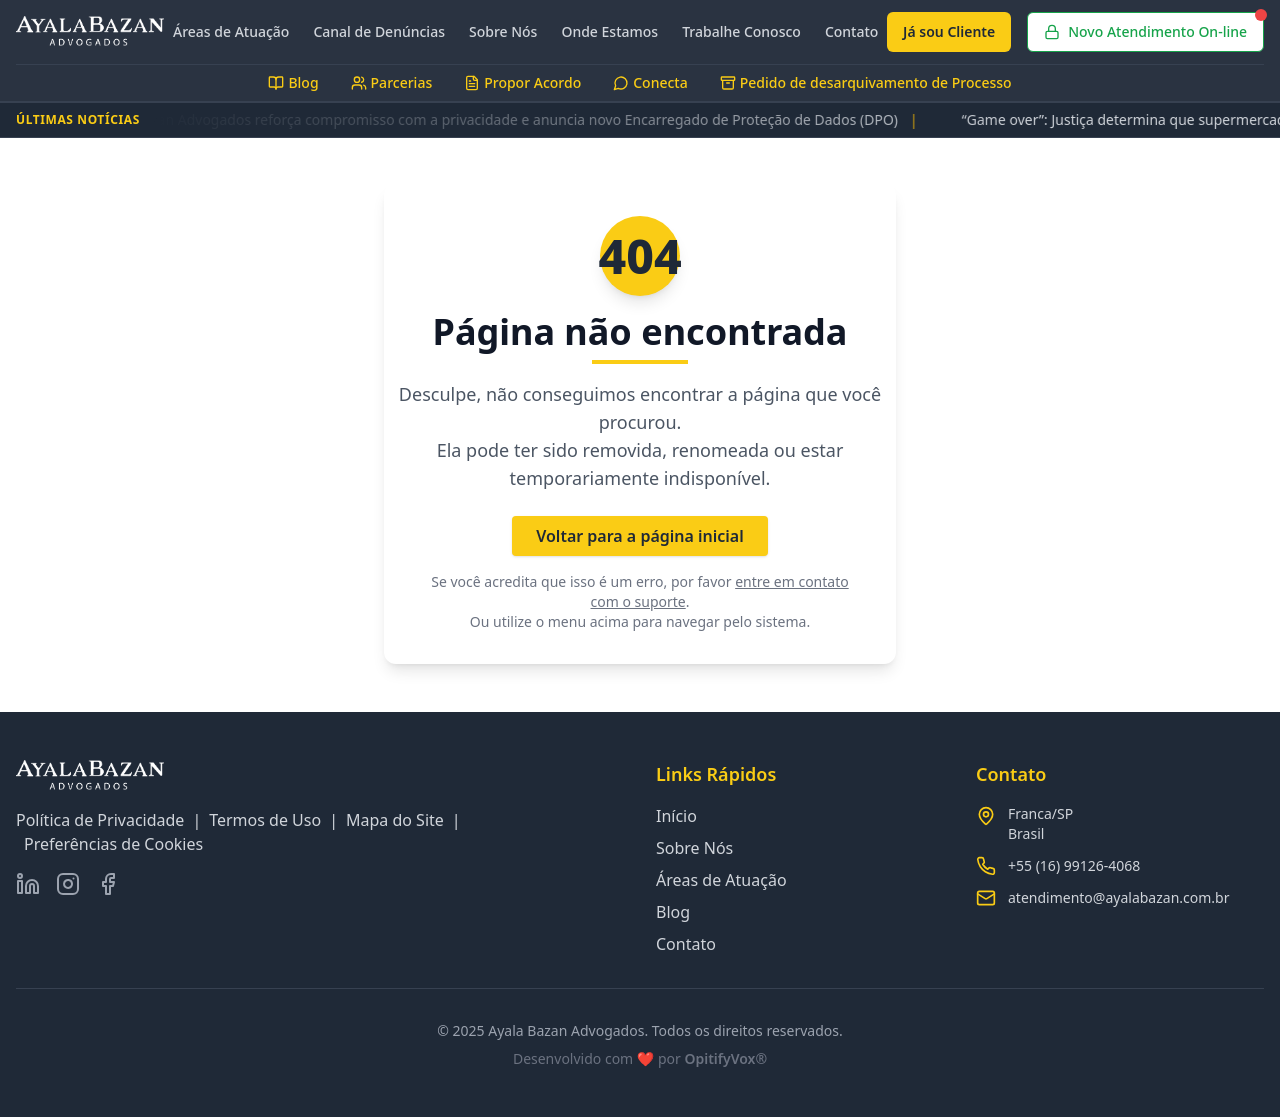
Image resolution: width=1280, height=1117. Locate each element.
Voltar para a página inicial (640, 536)
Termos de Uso (265, 820)
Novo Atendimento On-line (1154, 26)
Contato (852, 31)
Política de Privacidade (100, 820)
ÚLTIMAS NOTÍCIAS (78, 120)
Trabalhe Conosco (741, 31)
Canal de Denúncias (379, 31)
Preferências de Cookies (113, 844)
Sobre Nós (503, 31)
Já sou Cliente (949, 31)
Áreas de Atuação (231, 31)
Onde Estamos (609, 31)
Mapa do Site (395, 820)
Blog (673, 912)
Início (676, 816)
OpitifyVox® (725, 1058)
